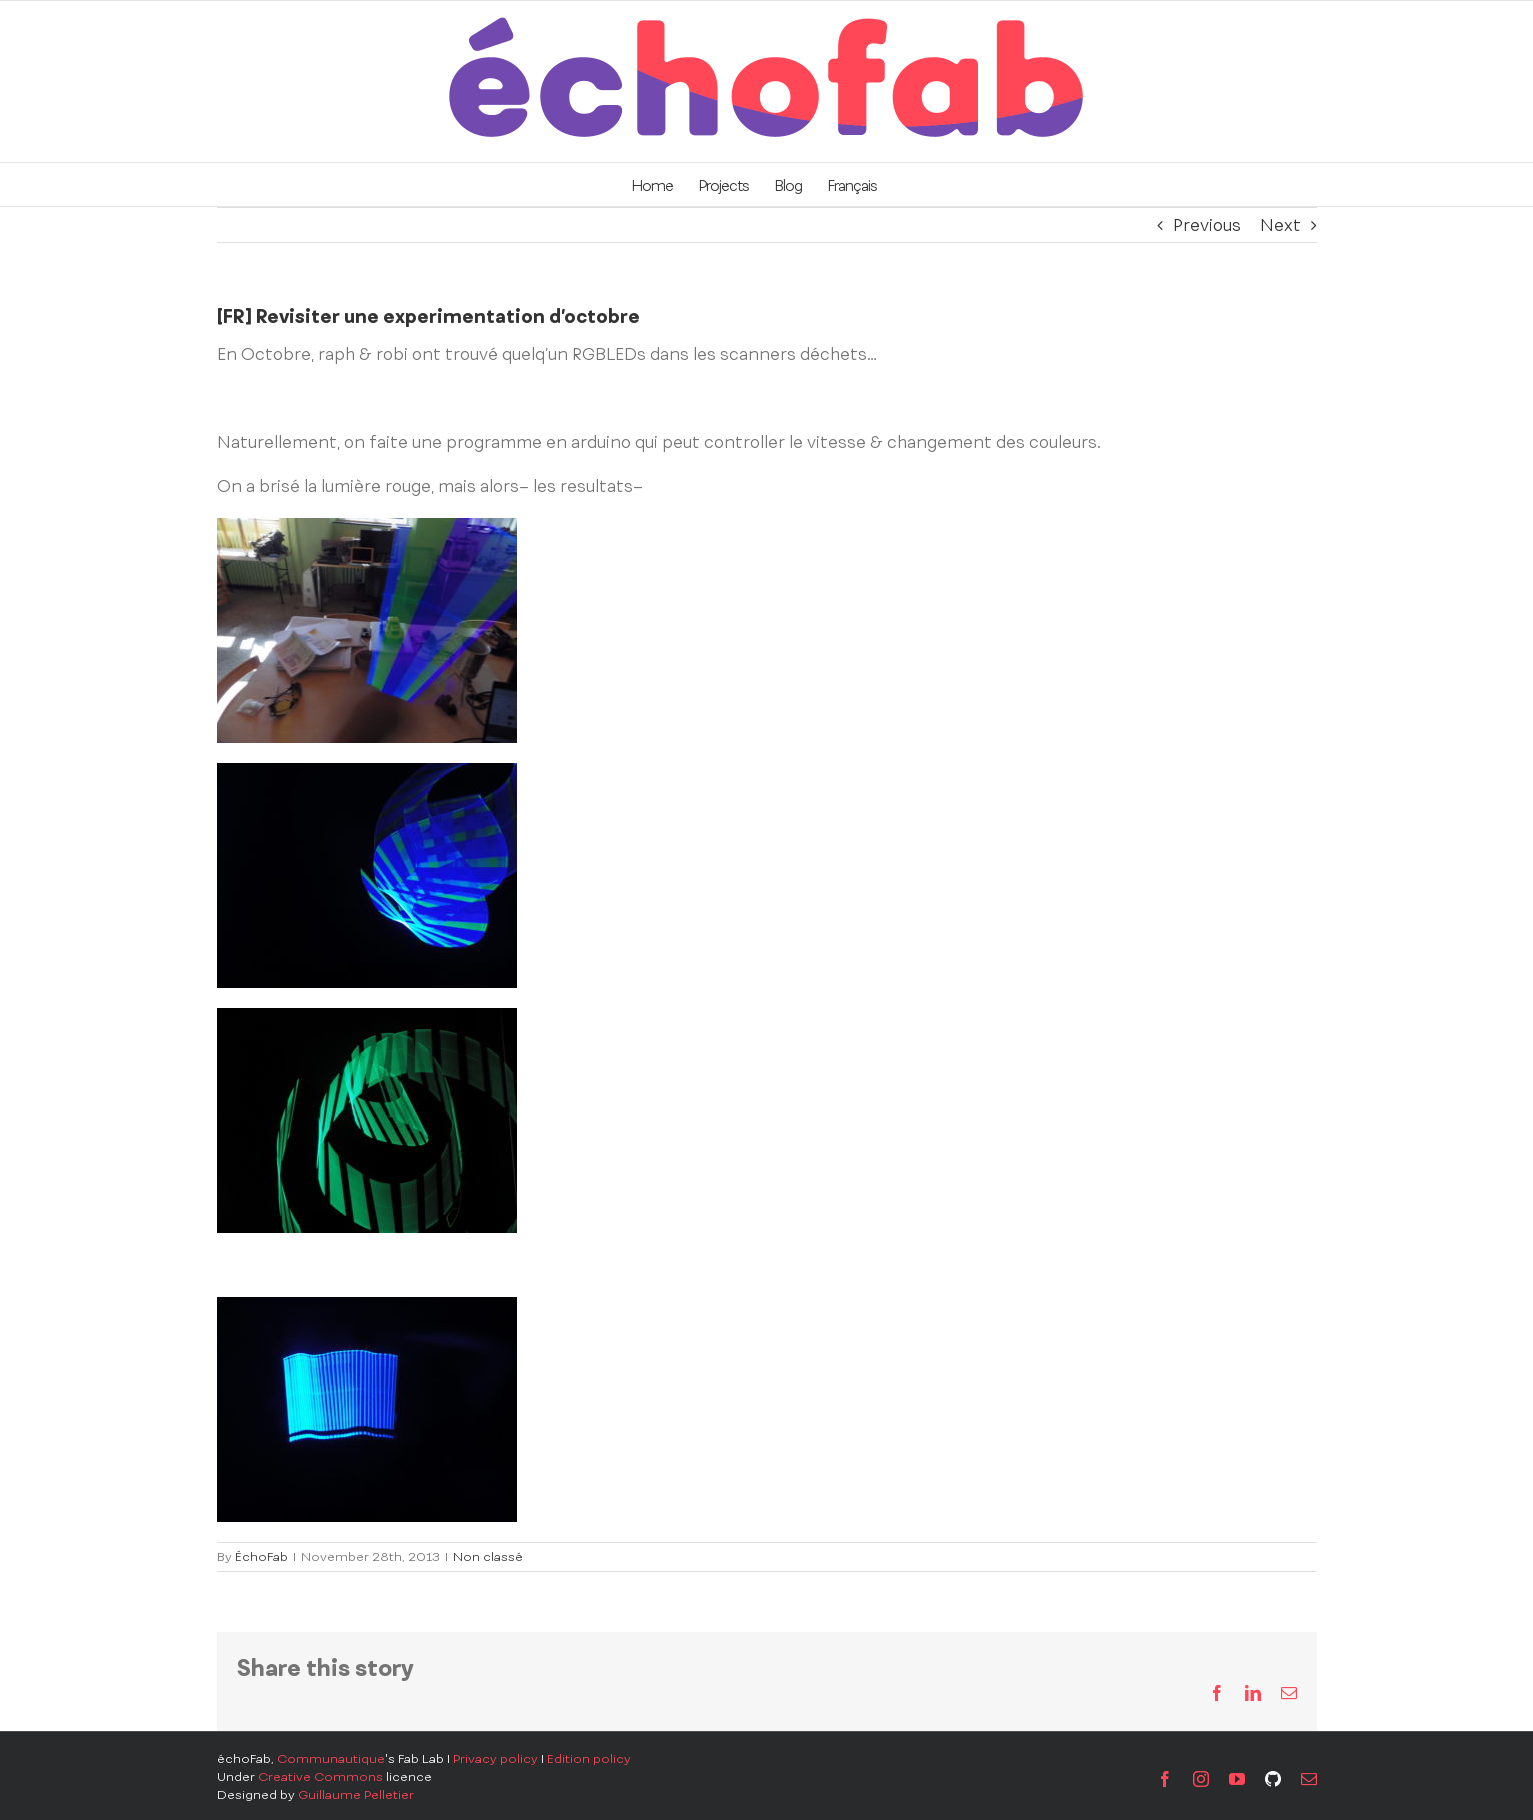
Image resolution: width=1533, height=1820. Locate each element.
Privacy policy (495, 1759)
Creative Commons (320, 1777)
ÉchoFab (261, 1557)
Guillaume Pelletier (356, 1795)
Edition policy (589, 1759)
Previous (1207, 225)
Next (1280, 225)
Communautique (331, 1759)
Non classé (488, 1557)
